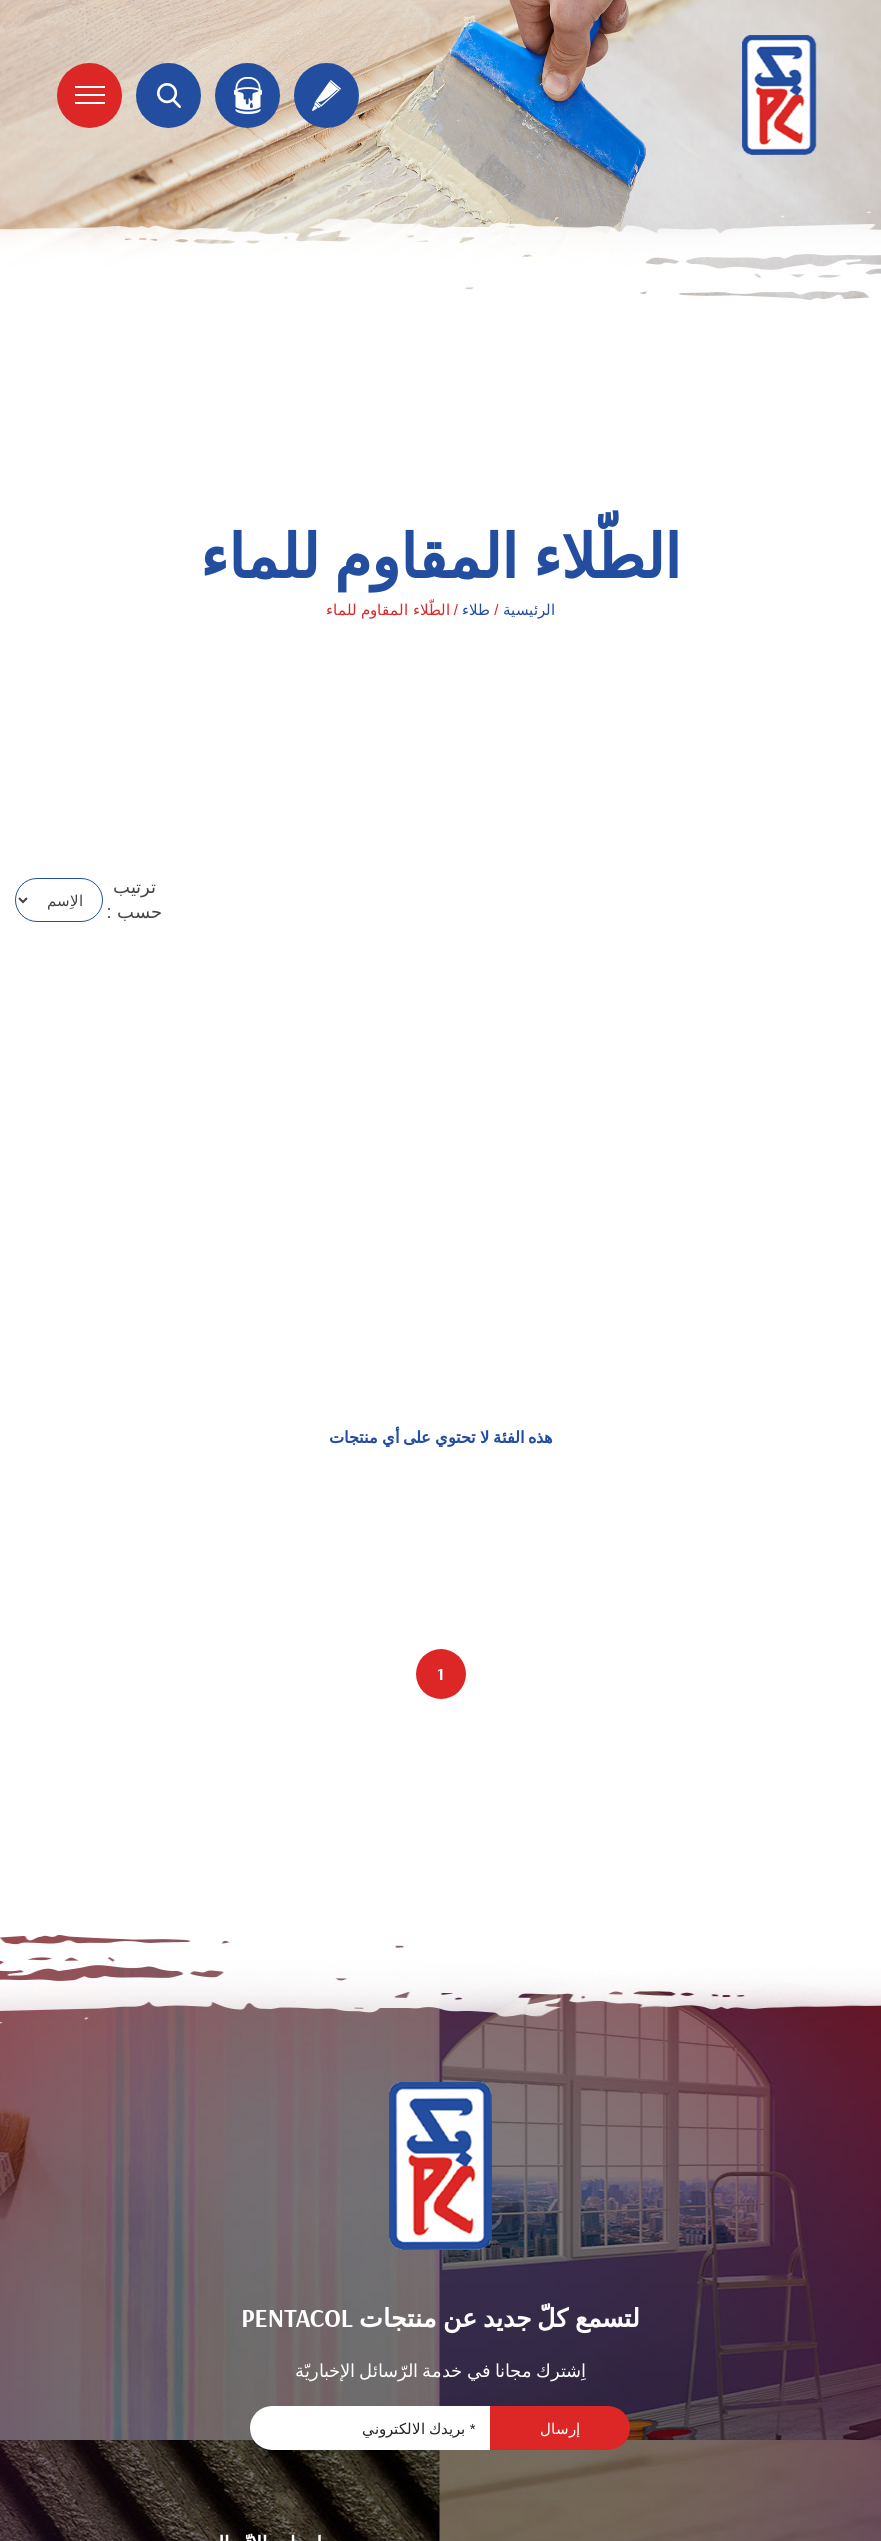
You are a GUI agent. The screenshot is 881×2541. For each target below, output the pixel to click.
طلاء (476, 609)
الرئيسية (529, 609)
